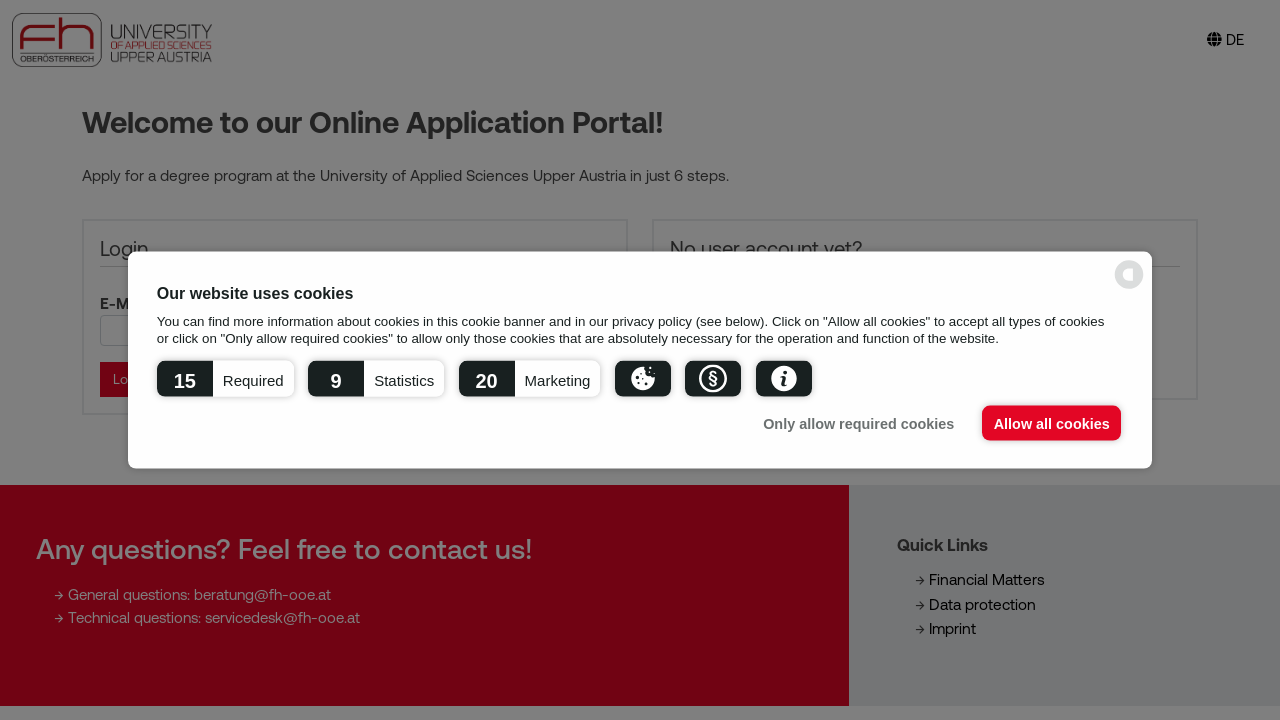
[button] (225, 378)
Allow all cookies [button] (1052, 423)
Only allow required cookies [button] (858, 423)
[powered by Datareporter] (1129, 287)
